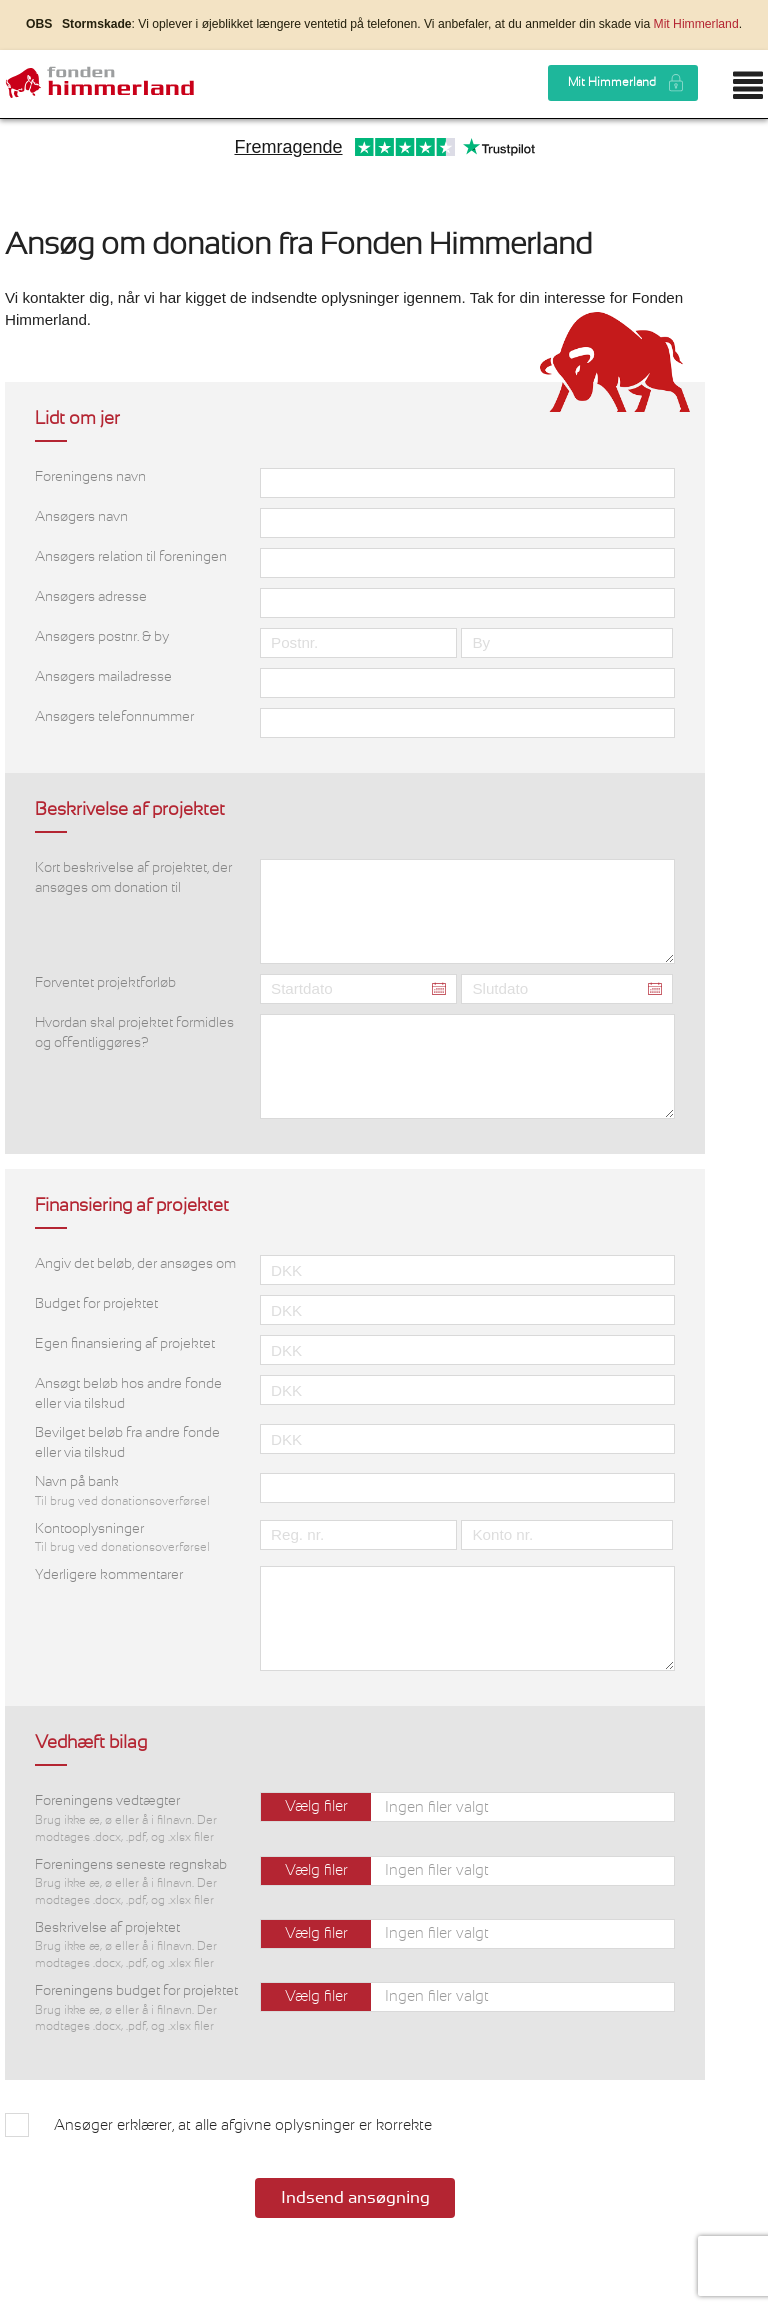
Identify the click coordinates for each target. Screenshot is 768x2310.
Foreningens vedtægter (137, 1819)
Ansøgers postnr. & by (102, 637)
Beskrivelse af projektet (137, 1946)
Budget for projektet (96, 1304)
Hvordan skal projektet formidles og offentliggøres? (134, 1033)
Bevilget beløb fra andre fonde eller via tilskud (127, 1443)
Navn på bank (137, 1492)
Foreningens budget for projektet (137, 2009)
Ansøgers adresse (91, 597)
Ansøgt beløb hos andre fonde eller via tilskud (128, 1394)
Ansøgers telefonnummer (114, 717)
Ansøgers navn (81, 517)
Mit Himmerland (696, 24)
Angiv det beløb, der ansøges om (135, 1264)
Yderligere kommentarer (109, 1575)
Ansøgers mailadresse (103, 677)
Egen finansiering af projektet (125, 1344)
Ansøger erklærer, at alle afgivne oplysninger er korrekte (243, 2125)
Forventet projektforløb (105, 983)
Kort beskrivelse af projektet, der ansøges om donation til (133, 878)
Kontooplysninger (137, 1539)
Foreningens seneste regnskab (137, 1883)
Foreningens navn (90, 477)
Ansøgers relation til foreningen (131, 557)
